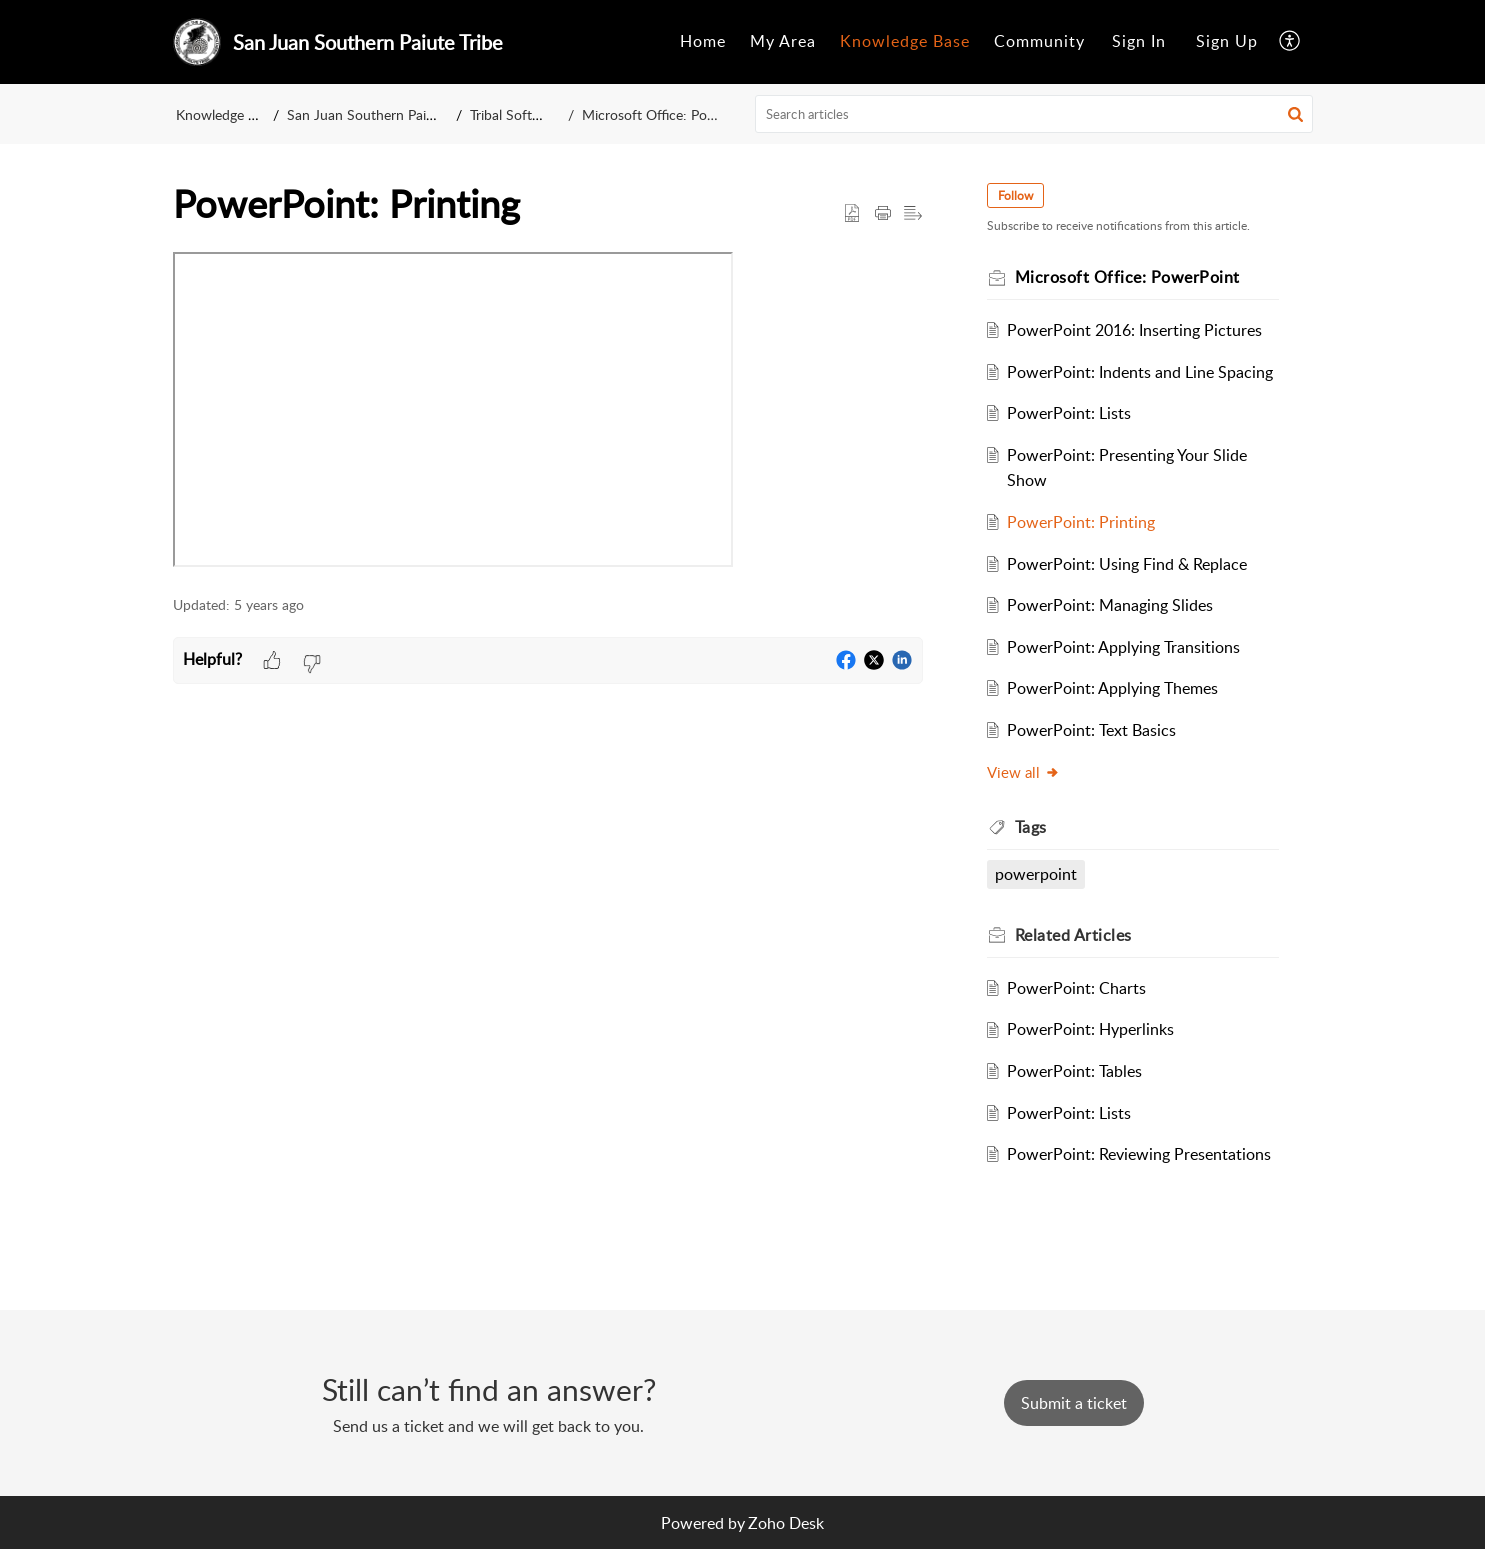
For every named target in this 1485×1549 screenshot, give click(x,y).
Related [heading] (1073, 935)
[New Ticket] (1074, 1403)
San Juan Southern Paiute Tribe (385, 114)
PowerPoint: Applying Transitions (1123, 647)
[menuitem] (703, 42)
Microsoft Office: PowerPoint (668, 114)
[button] (1290, 42)
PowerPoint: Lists (1069, 413)
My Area (783, 41)
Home (703, 41)
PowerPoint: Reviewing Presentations (1139, 1154)
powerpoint (1036, 874)
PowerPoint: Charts (1076, 988)
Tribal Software (522, 114)
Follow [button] (1015, 195)
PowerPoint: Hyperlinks (1090, 1029)
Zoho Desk (786, 1523)
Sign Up (1227, 41)
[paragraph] (548, 413)
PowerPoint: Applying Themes (1112, 688)
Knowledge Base (905, 41)
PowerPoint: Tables (1074, 1071)
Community (1039, 41)
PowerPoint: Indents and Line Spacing (1140, 372)
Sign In (1139, 41)
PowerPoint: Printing (1081, 522)
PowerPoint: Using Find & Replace (1127, 564)
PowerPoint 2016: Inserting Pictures (1134, 330)
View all (1023, 772)
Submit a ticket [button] (1074, 1403)
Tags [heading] (1031, 827)
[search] (1034, 114)
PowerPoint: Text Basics (1091, 730)
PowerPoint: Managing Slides (1110, 605)
